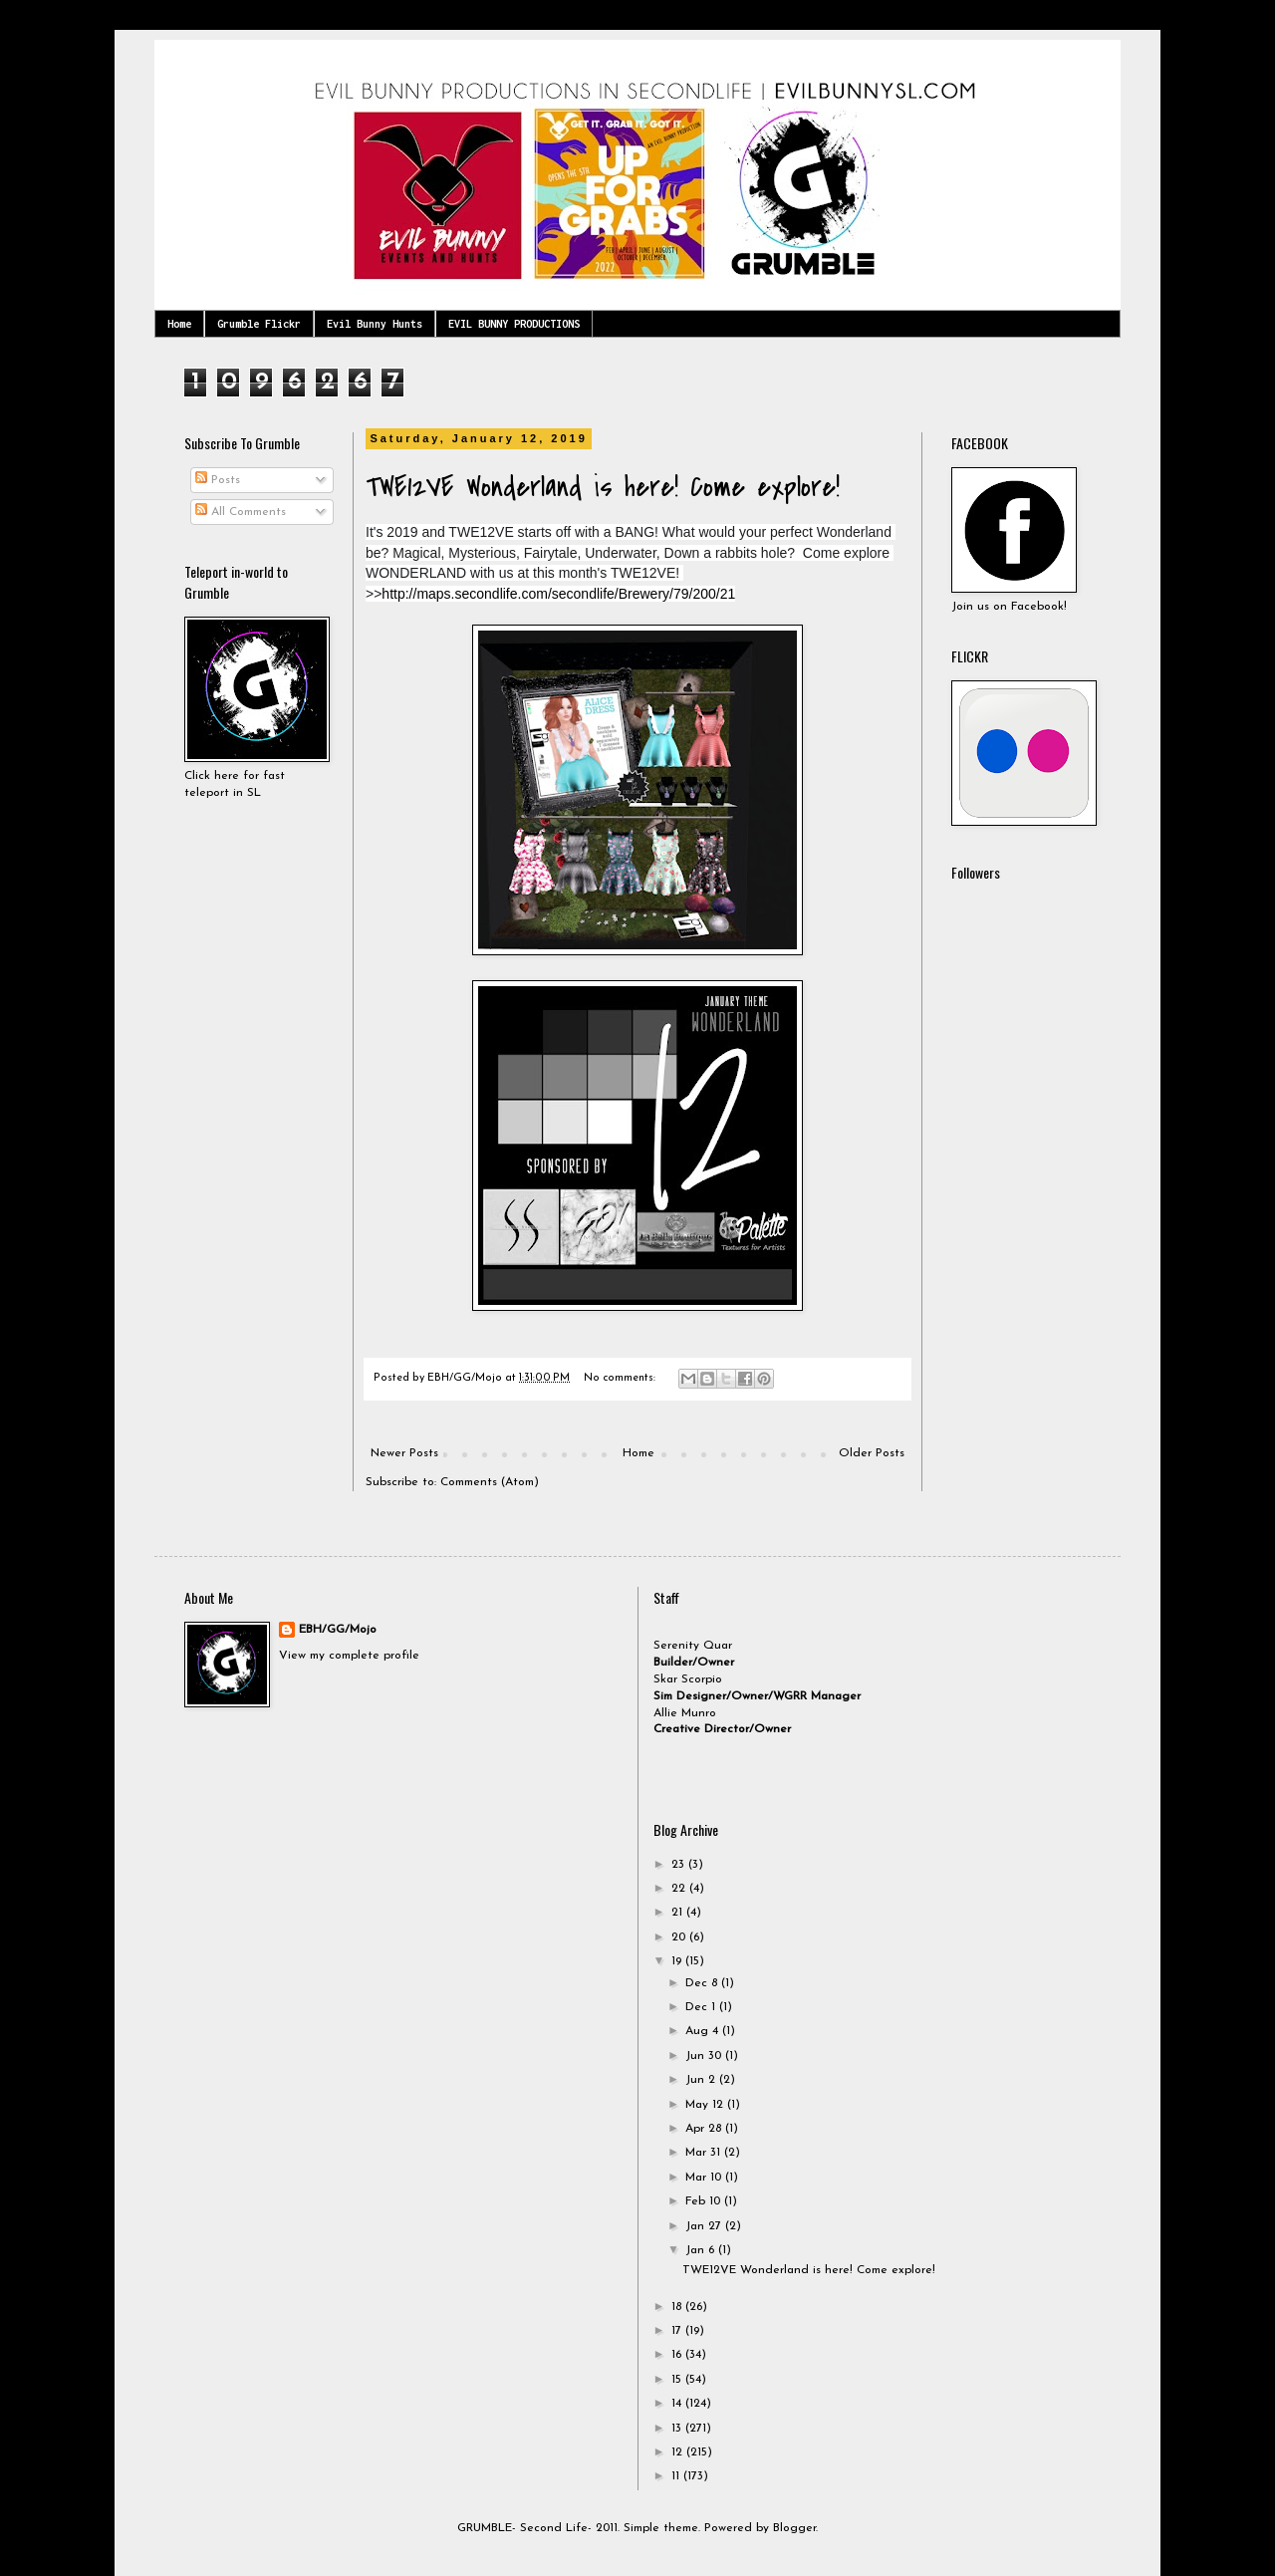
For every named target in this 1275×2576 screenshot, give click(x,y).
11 (677, 2476)
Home (179, 324)
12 (678, 2452)
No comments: (621, 1378)
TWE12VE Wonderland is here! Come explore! (603, 487)
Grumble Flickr (259, 324)
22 (680, 1889)
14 (678, 2404)
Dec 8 (703, 1983)
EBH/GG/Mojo (338, 1630)
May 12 (706, 2105)
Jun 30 (705, 2056)
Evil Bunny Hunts (374, 324)
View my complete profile (349, 1656)
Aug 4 (703, 2031)
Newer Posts (404, 1453)
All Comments (240, 512)
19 (678, 1961)
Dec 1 (702, 2007)
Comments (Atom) (489, 1482)
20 (680, 1937)
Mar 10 (705, 2178)
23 (679, 1865)
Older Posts (871, 1453)
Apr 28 (705, 2129)
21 (678, 1913)
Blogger (794, 2528)
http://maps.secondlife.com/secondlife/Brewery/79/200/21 (558, 594)
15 (678, 2380)
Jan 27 (705, 2226)
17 (678, 2331)
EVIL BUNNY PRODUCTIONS (514, 324)
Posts (217, 480)
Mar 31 (704, 2153)
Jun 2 (702, 2080)
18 (678, 2307)
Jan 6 (701, 2250)
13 (678, 2429)
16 (678, 2355)
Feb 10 (704, 2201)
